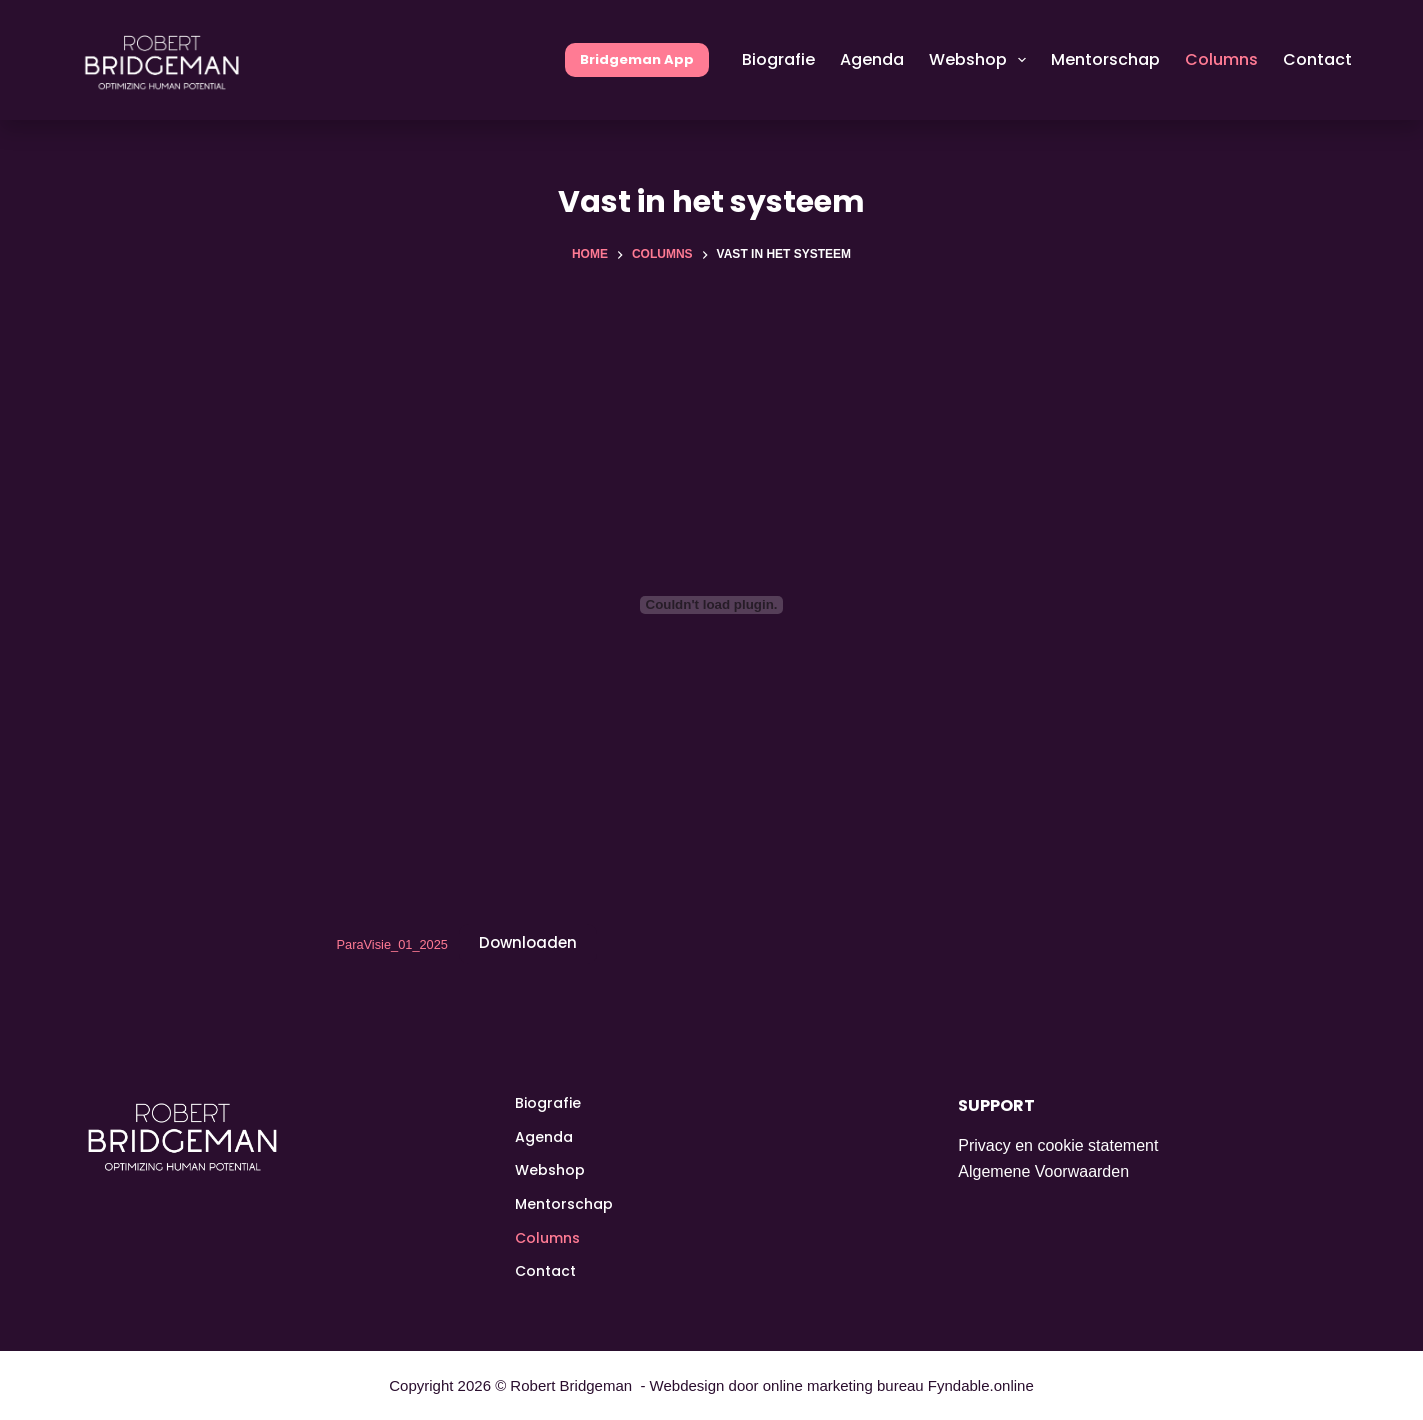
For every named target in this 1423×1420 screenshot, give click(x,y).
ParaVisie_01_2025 (392, 943)
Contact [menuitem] (1317, 59)
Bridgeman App (637, 59)
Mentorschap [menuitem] (1105, 59)
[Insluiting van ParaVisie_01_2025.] (712, 605)
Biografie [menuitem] (778, 59)
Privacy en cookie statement (1058, 1145)
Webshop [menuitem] (981, 60)
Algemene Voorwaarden (1043, 1171)
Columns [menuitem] (1221, 59)
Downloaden (528, 942)
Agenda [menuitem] (872, 59)
